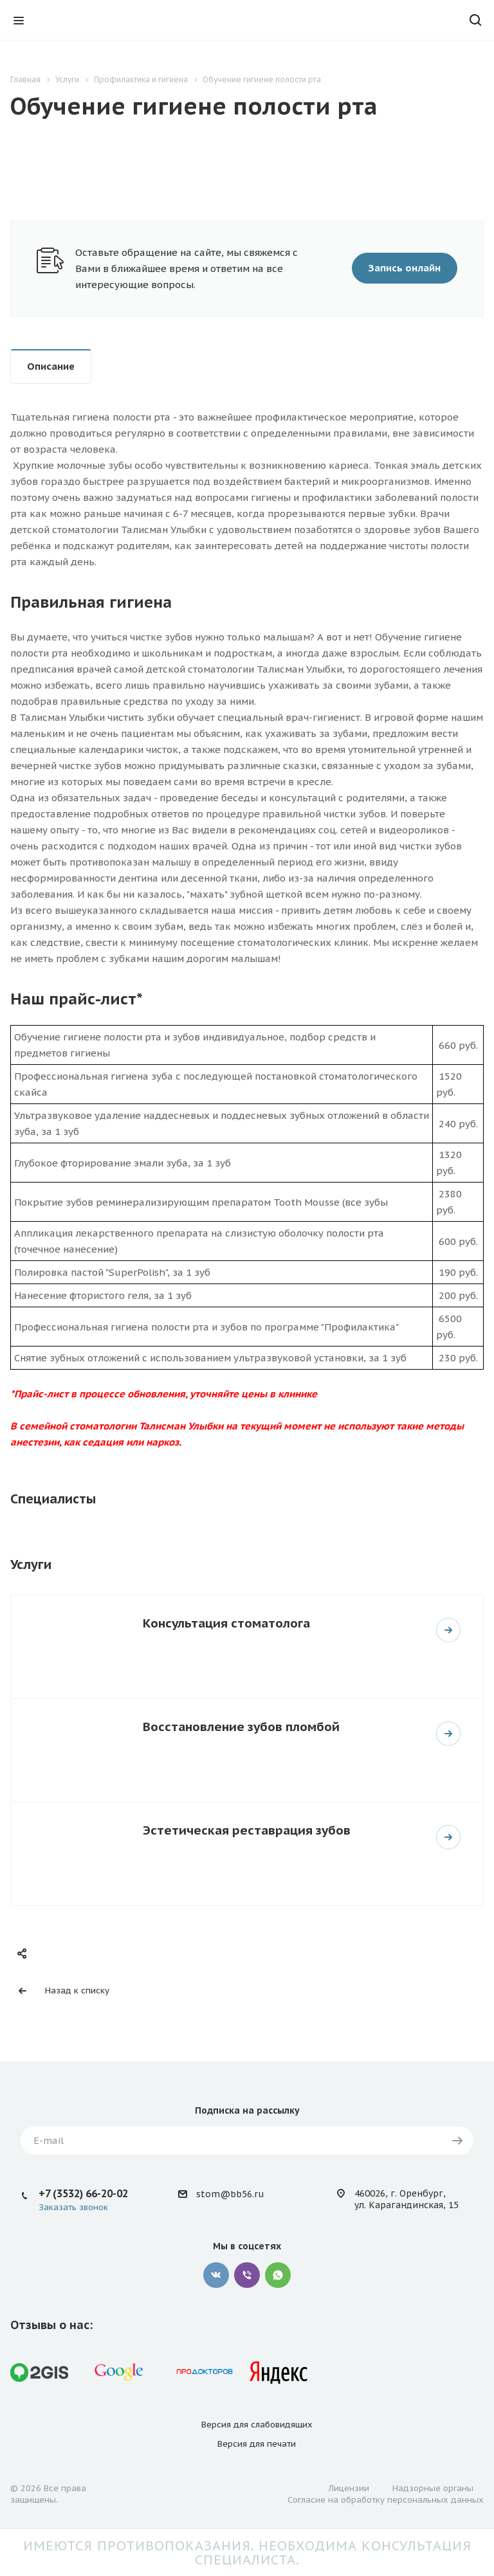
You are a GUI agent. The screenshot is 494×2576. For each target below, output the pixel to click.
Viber (247, 2275)
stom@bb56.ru (230, 2194)
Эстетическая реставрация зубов (247, 1830)
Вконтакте (216, 2275)
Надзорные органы (432, 2488)
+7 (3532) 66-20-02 (83, 2193)
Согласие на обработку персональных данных (386, 2499)
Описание (51, 366)
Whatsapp (278, 2275)
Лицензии (349, 2488)
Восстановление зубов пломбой (241, 1726)
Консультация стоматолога (226, 1623)
